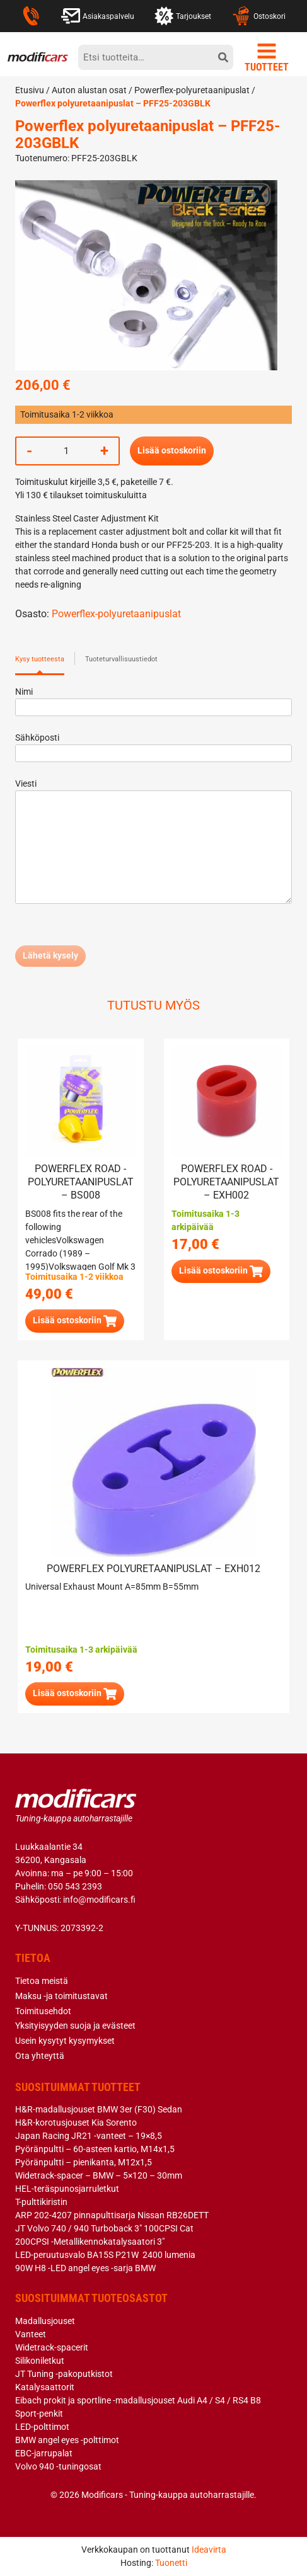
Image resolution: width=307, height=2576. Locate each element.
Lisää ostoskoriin (171, 450)
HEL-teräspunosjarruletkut (67, 2189)
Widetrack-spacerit (51, 2347)
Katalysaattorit (44, 2387)
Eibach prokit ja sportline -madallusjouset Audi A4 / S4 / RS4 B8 (138, 2400)
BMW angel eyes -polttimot (67, 2440)
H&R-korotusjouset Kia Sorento (76, 2122)
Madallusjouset (45, 2321)
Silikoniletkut (39, 2361)
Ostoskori (258, 15)
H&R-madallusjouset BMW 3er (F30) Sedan (98, 2109)
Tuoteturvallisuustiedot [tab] (121, 659)
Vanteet (30, 2334)
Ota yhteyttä (39, 2056)
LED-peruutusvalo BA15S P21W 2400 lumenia (105, 2255)
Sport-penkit (39, 2413)
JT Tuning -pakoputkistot (64, 2374)
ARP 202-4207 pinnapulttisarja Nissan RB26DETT (112, 2215)
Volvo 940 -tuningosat (58, 2466)
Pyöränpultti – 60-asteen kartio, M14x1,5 (95, 2149)
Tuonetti (171, 2563)
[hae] (223, 57)
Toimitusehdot (43, 2011)
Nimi (153, 699)
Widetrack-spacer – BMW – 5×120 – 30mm (98, 2175)
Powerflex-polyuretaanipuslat (192, 90)
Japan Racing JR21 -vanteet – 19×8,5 (88, 2136)
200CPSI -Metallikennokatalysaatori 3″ (90, 2242)
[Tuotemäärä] (66, 450)
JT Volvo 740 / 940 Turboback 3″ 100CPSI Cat (104, 2228)
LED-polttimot (42, 2427)
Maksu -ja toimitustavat (61, 1996)
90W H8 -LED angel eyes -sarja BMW (85, 2268)
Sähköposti (153, 745)
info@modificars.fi (99, 1900)
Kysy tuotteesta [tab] (39, 659)
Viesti (153, 842)
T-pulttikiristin (41, 2202)
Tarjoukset (182, 15)
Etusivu (29, 90)
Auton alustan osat (89, 90)
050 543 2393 (75, 1886)
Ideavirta (209, 2550)
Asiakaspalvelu (97, 15)
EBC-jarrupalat (43, 2453)
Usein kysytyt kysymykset (65, 2041)
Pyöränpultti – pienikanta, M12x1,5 (83, 2162)
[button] (74, 1321)
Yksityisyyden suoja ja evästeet (75, 2025)
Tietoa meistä (41, 1981)
